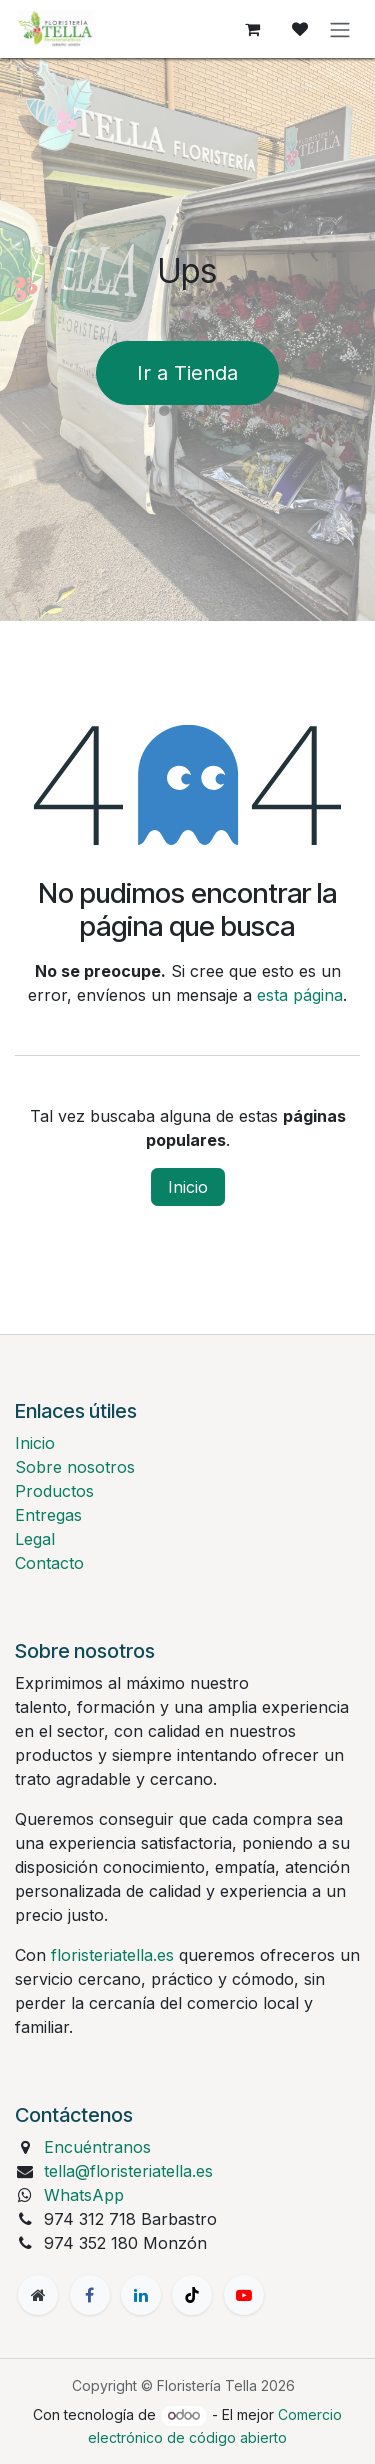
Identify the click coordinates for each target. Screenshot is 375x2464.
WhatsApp (84, 2195)
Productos (54, 1491)
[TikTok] (192, 2295)
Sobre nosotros (75, 1467)
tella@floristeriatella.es (128, 2171)
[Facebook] (90, 2295)
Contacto (49, 1563)
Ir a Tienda (187, 373)
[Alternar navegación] (340, 29)
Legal (35, 1539)
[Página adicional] (38, 2295)
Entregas (48, 1515)
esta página (300, 995)
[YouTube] (244, 2295)
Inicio (188, 1187)
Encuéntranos (97, 2147)
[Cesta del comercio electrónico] (252, 29)
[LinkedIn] (141, 2295)
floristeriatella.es (112, 1955)
